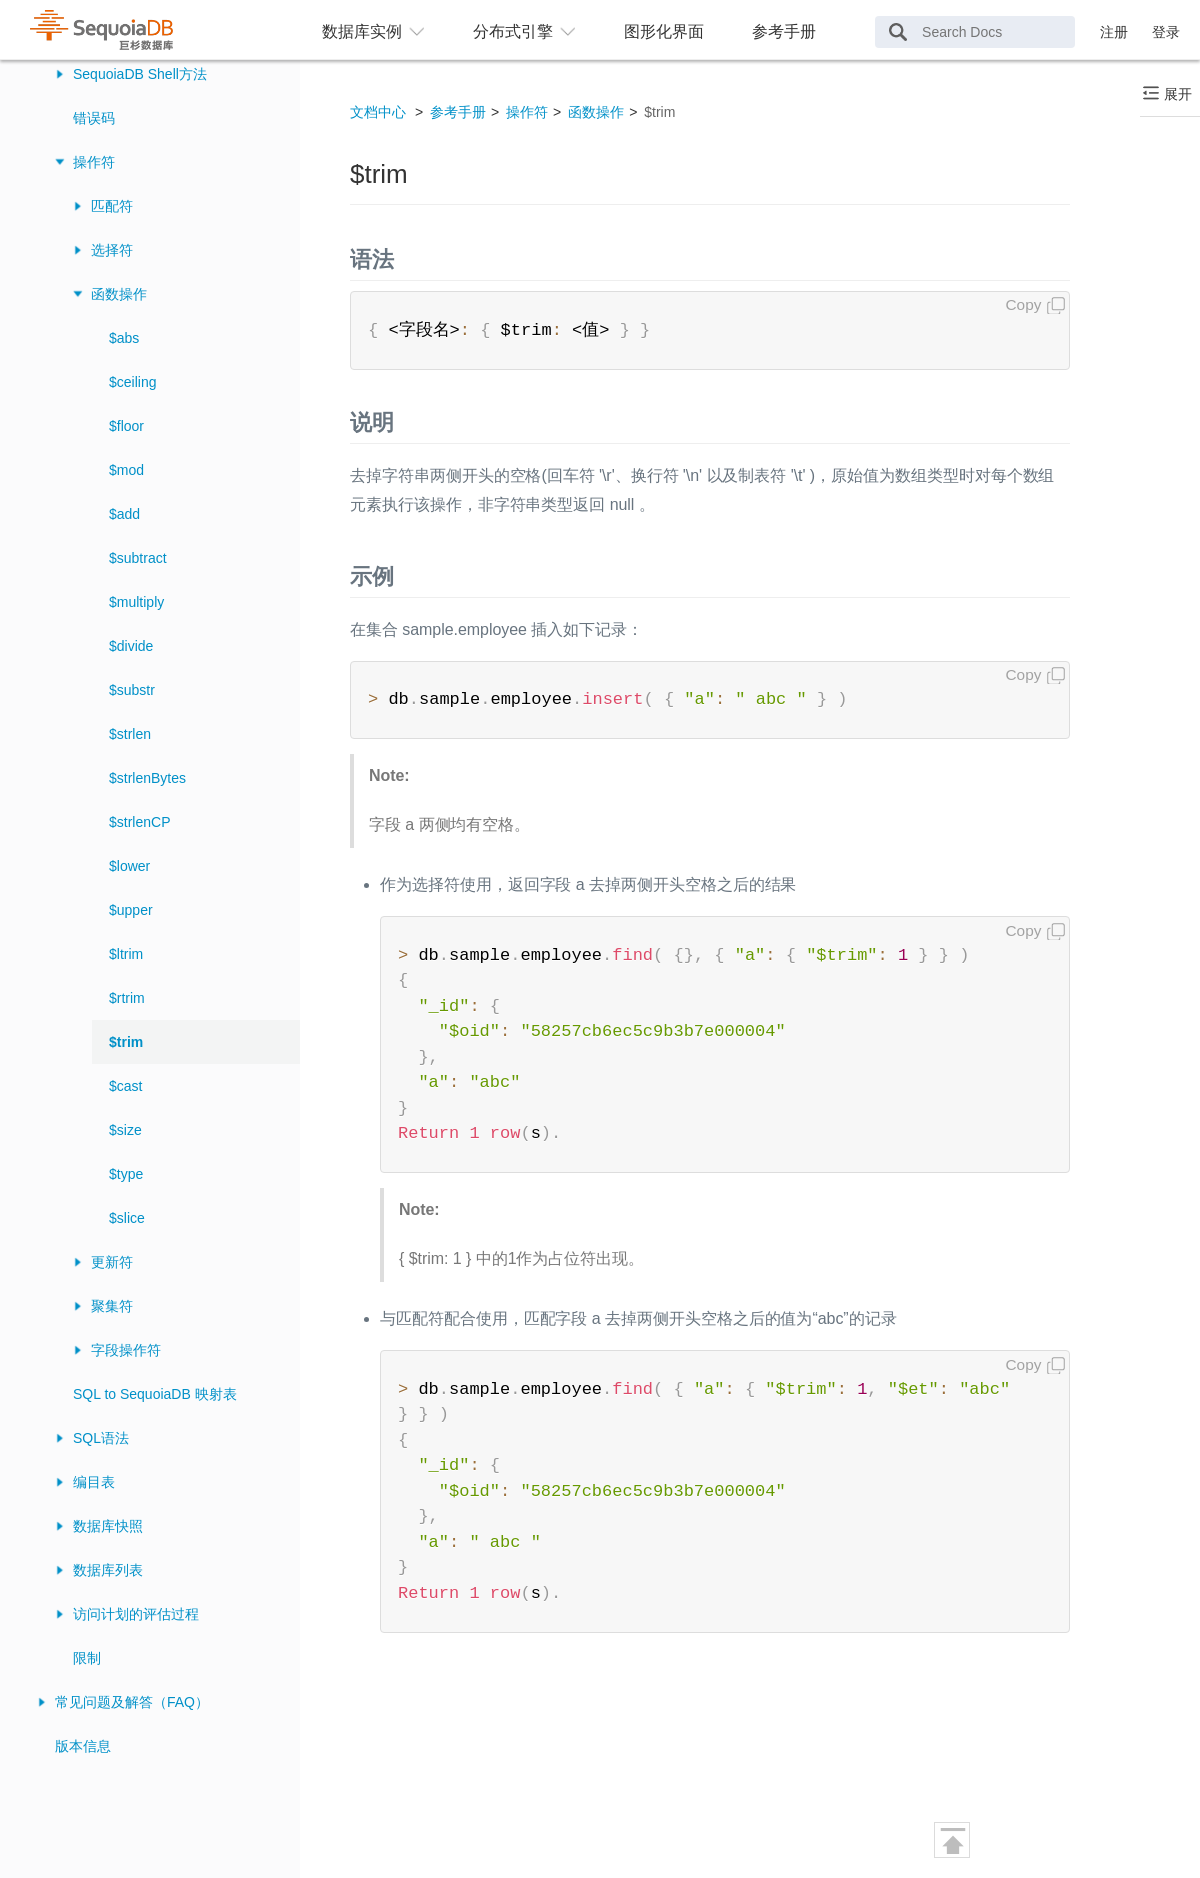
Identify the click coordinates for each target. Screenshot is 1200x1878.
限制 (87, 1658)
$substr (132, 690)
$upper (131, 910)
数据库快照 (108, 1526)
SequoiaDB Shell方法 (140, 74)
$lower (129, 866)
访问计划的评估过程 (136, 1614)
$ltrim (126, 954)
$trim (126, 1042)
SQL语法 (101, 1438)
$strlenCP (139, 822)
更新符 (112, 1262)
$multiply (136, 602)
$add (124, 514)
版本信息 (83, 1746)
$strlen (130, 734)
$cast (125, 1086)
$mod (126, 470)
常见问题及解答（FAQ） (132, 1702)
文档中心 (378, 112)
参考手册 (784, 31)
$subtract (138, 558)
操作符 (94, 162)
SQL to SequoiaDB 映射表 (155, 1394)
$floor (126, 426)
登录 (1166, 32)
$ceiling (132, 382)
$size (125, 1130)
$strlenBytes (147, 778)
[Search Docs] (975, 32)
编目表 (94, 1482)
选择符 (112, 250)
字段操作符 (126, 1350)
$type (126, 1174)
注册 (1114, 32)
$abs (124, 338)
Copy (1024, 304)
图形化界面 (664, 31)
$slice (127, 1218)
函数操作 (119, 294)
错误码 (94, 118)
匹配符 (112, 206)
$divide (131, 646)
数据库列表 (108, 1570)
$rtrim (127, 998)
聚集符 (112, 1306)
